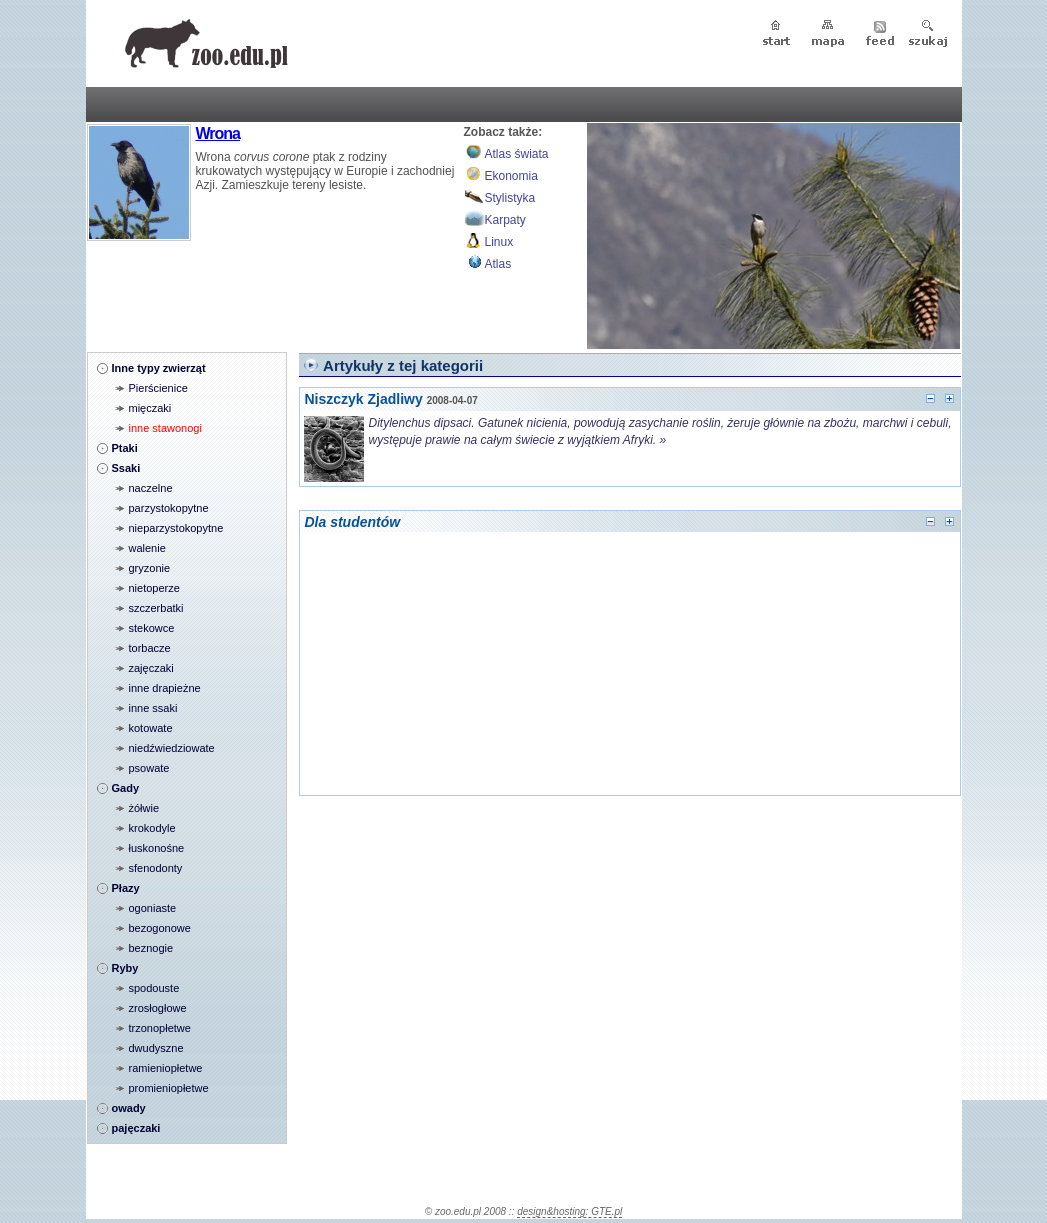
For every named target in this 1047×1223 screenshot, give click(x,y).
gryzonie (150, 568)
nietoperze (154, 588)
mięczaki (150, 408)
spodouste (154, 988)
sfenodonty (156, 868)
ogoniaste (153, 908)
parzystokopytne (169, 508)
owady (129, 1108)
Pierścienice (158, 388)
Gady (126, 788)
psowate (149, 768)
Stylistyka (510, 198)
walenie (147, 548)
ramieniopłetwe (166, 1068)
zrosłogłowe (158, 1008)
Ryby (125, 968)
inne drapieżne (165, 688)
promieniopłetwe (169, 1088)
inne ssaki (153, 708)
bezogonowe (160, 928)
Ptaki (125, 448)
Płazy (126, 888)
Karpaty (505, 220)
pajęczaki (136, 1128)
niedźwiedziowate (172, 748)
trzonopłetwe (160, 1028)
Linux (499, 242)
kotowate (151, 728)
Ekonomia (511, 176)
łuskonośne (157, 848)
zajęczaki (151, 668)
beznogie (151, 948)
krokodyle (152, 828)
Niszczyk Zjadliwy (364, 399)
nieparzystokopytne (176, 528)
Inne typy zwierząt (159, 368)
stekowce (152, 628)
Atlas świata (517, 154)
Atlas (498, 264)
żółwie (144, 808)
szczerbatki (156, 608)
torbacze (150, 648)
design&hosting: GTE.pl (569, 1211)
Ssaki (126, 468)
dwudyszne (156, 1048)
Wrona (218, 133)
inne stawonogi (165, 428)
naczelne (151, 488)
